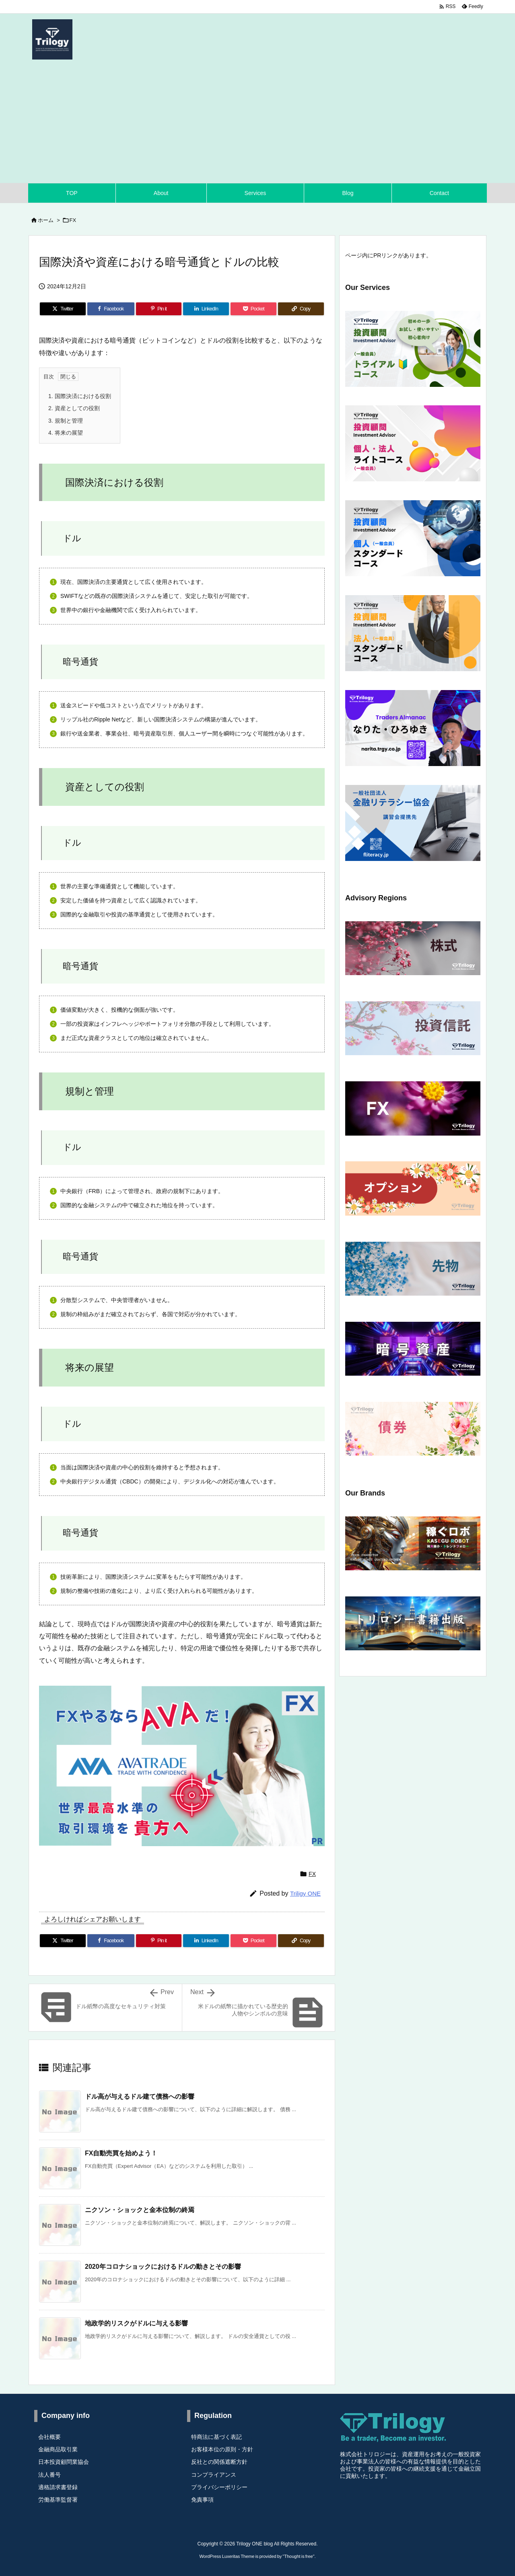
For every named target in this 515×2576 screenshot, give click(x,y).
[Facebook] (110, 308)
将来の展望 (65, 432)
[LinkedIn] (206, 308)
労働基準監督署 (58, 2499)
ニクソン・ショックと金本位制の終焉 (139, 2209)
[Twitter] (63, 308)
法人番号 (49, 2474)
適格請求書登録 (58, 2487)
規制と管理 (65, 420)
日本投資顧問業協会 (63, 2462)
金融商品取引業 (58, 2449)
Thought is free (298, 2556)
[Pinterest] (159, 308)
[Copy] (301, 308)
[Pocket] (253, 308)
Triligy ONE (305, 1893)
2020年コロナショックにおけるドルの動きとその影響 (163, 2266)
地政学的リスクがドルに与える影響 (136, 2323)
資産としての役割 (74, 408)
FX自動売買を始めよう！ (121, 2153)
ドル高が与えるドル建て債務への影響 (139, 2096)
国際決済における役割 (79, 396)
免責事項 (202, 2499)
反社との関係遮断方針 (219, 2462)
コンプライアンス (213, 2474)
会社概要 (49, 2437)
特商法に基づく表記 (216, 2437)
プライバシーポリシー (219, 2487)
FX (73, 220)
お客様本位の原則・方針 (222, 2449)
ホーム (46, 220)
